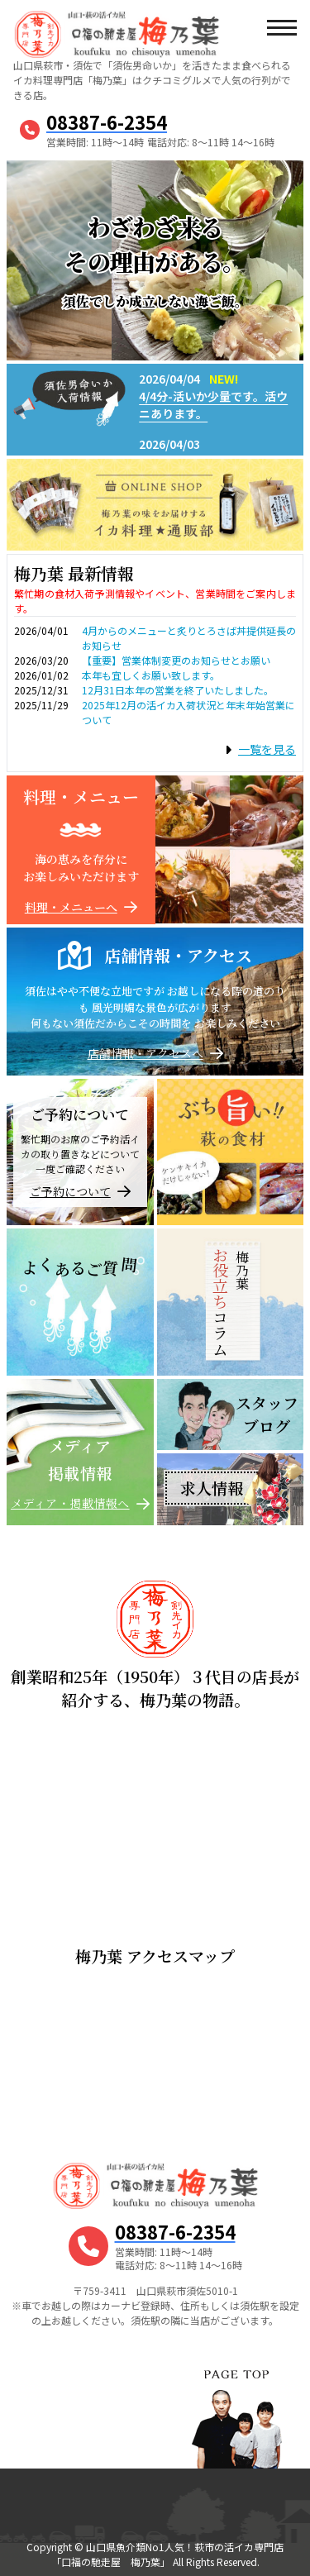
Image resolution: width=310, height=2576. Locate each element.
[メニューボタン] (281, 29)
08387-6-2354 (106, 121)
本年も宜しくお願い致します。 (151, 675)
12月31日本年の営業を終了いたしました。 (178, 690)
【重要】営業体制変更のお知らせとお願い (176, 660)
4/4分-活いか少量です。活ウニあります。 (213, 405)
